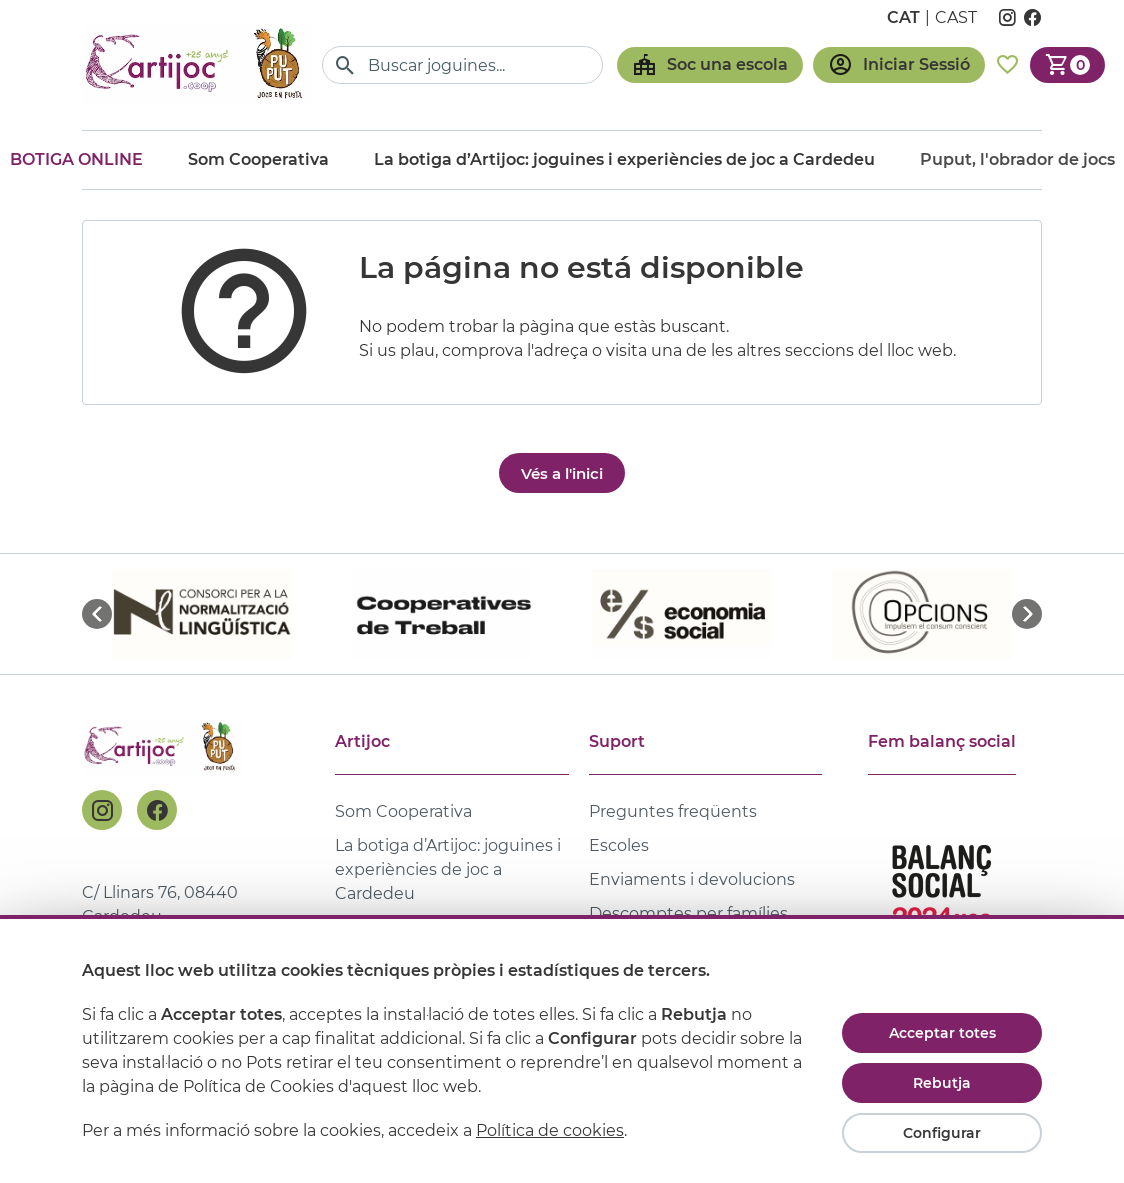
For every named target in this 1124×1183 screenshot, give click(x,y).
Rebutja (942, 1083)
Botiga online (76, 159)
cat (903, 17)
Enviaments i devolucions (692, 879)
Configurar (942, 1133)
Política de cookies (550, 1130)
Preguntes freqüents (673, 811)
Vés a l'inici (562, 473)
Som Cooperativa (258, 159)
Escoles (619, 845)
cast (956, 17)
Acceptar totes (942, 1033)
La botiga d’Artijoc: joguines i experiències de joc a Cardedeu (624, 159)
